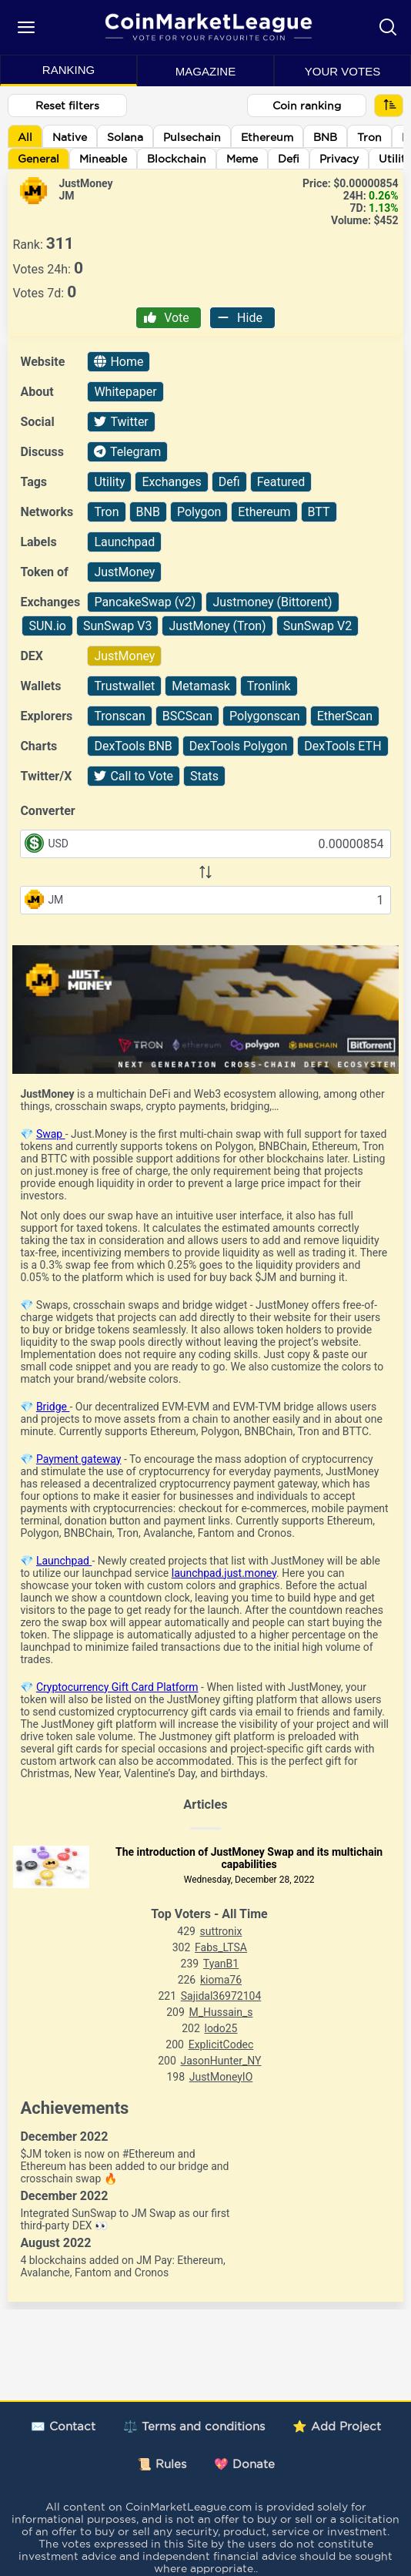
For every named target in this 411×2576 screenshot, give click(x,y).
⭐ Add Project (336, 2426)
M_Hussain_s (221, 2012)
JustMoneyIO (221, 2077)
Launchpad (64, 1561)
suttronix (221, 1931)
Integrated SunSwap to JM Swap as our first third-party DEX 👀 (124, 2219)
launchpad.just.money (224, 1573)
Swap (50, 1134)
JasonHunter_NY (221, 2060)
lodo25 (220, 2028)
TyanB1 (221, 1963)
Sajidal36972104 (221, 1996)
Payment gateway (79, 1459)
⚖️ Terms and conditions (194, 2426)
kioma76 (221, 1980)
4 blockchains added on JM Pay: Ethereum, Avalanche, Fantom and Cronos (122, 2266)
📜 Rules (161, 2463)
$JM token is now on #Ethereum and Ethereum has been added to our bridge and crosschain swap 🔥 (124, 2166)
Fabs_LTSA (221, 1947)
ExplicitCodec (221, 2044)
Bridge (53, 1406)
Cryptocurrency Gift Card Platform (117, 1687)
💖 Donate (244, 2463)
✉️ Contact (63, 2426)
